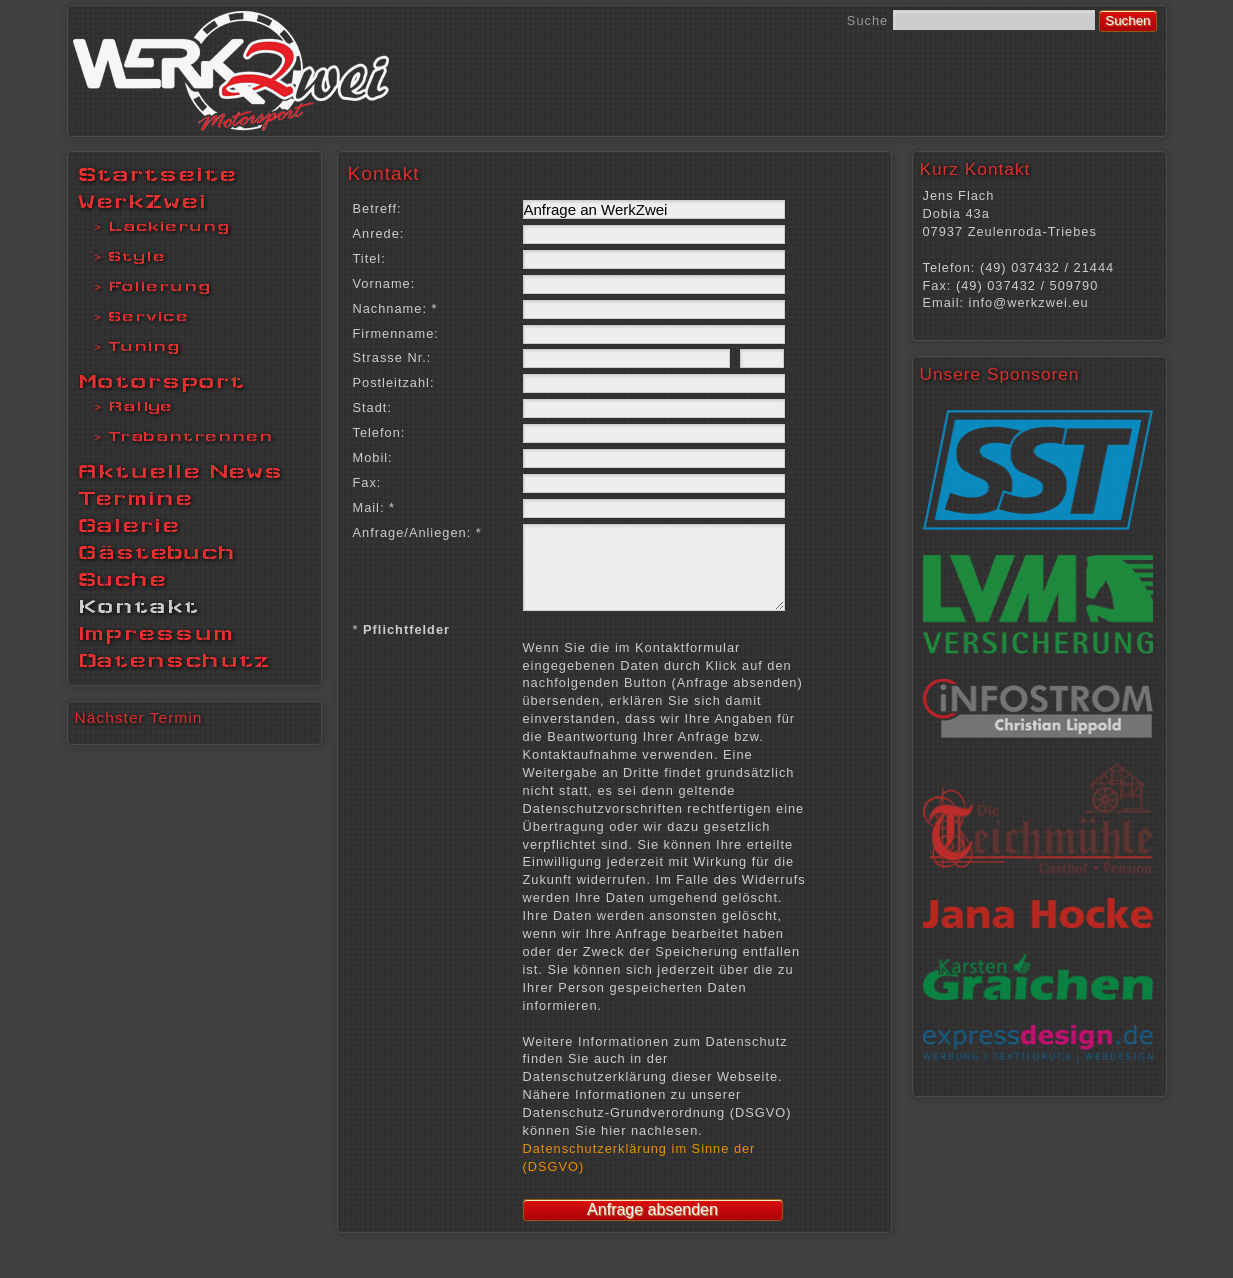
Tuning (144, 346)
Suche (867, 20)
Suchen (1127, 20)
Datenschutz (174, 660)
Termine (135, 498)
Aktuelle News (180, 471)
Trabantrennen (190, 436)
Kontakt (138, 606)
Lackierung (169, 226)
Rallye (140, 406)
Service (148, 316)
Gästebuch (157, 552)
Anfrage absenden (652, 1224)
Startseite (157, 174)
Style (137, 256)
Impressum (156, 633)
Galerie (129, 525)
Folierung (159, 286)
